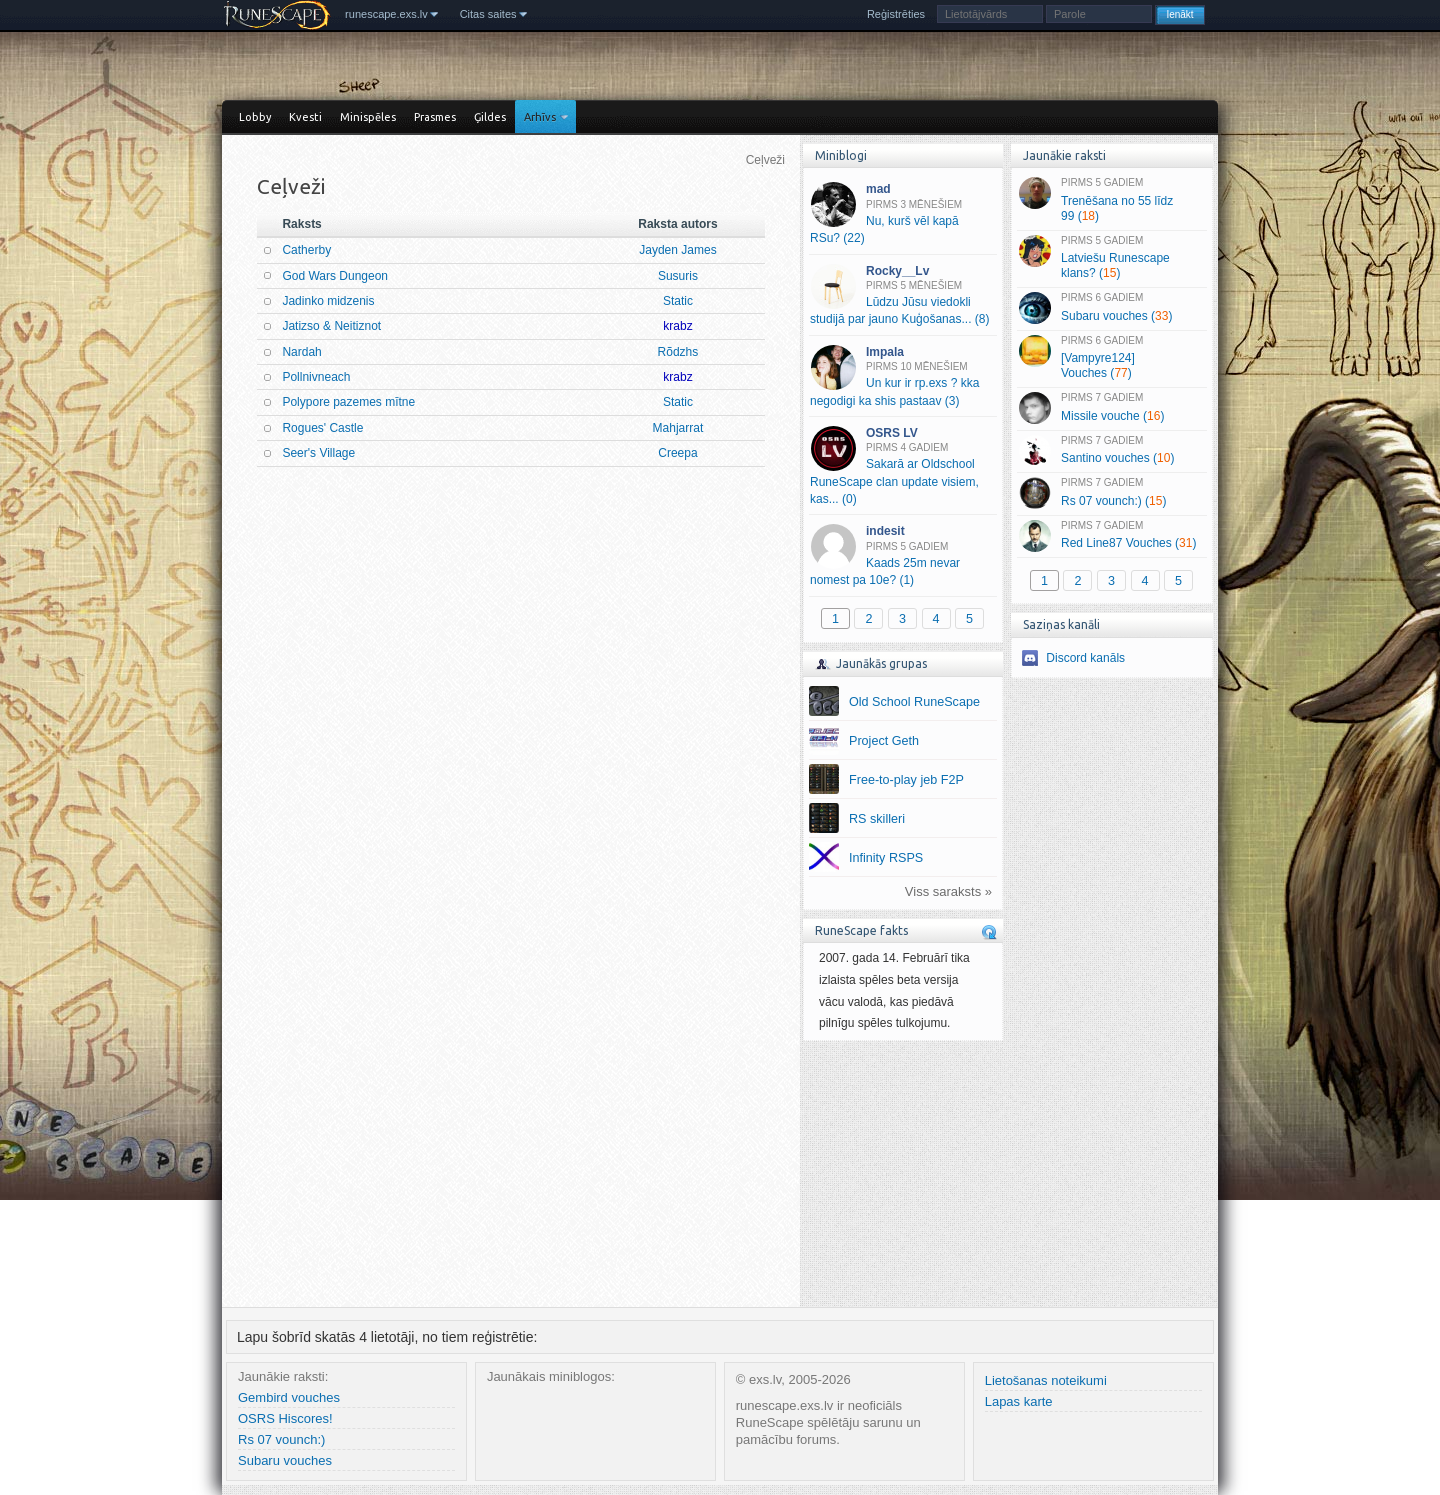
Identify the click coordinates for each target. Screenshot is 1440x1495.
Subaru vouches (285, 1460)
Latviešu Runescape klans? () (1111, 258)
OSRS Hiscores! (285, 1418)
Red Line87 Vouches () (1111, 536)
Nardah (301, 352)
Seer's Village (318, 453)
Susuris (678, 276)
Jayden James (677, 250)
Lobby (255, 117)
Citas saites (488, 14)
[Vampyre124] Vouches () (1111, 358)
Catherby (306, 250)
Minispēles (368, 117)
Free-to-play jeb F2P (906, 780)
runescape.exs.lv (386, 14)
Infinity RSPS (886, 858)
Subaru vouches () (1111, 308)
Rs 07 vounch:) (281, 1439)
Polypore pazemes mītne (348, 402)
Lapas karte (1019, 1401)
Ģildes (490, 117)
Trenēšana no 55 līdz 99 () (1111, 200)
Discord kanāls (1085, 658)
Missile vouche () (1111, 408)
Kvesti (305, 117)
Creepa (677, 453)
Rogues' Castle (322, 428)
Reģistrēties (896, 14)
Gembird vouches (289, 1397)
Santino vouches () (1111, 451)
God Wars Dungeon (335, 276)
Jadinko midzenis (328, 301)
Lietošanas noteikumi (1046, 1380)
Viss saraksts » (948, 891)
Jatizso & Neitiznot (331, 326)
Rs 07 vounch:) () (1111, 493)
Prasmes (435, 117)
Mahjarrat (678, 428)
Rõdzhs (678, 352)
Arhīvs (540, 117)
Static (678, 301)
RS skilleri (877, 819)
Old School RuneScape (914, 702)
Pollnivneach (316, 377)
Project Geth (884, 741)
